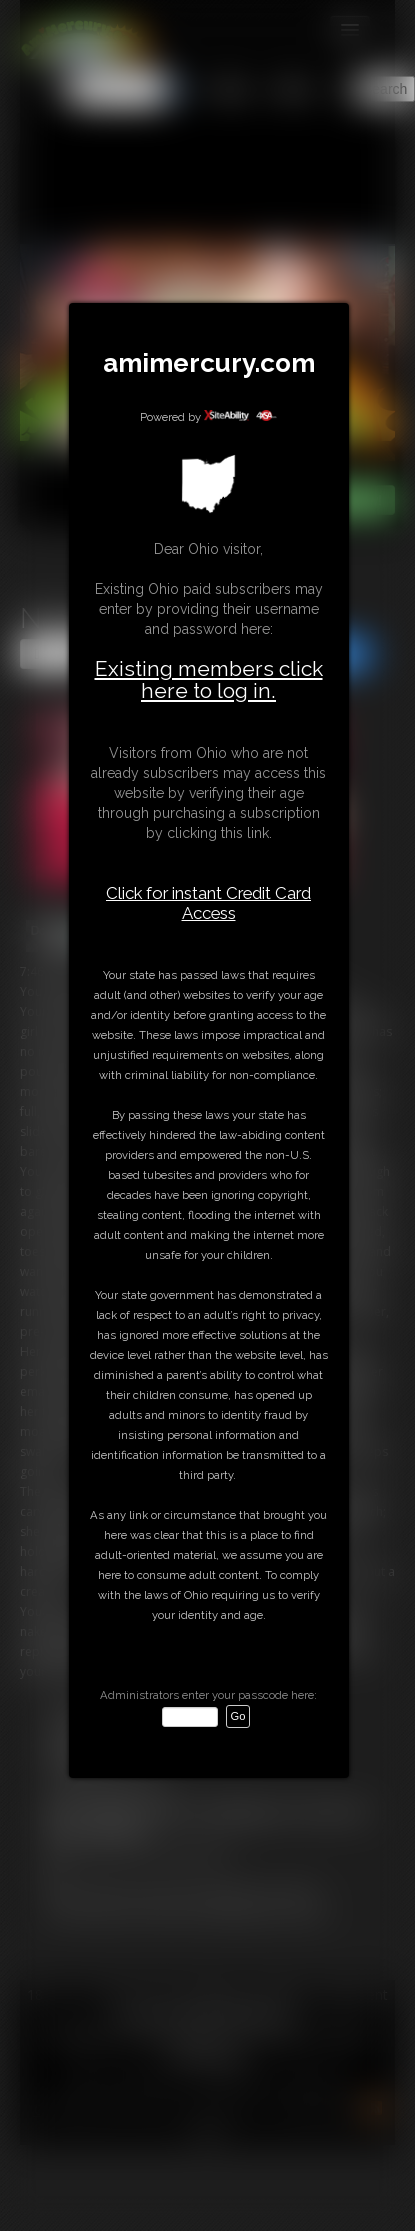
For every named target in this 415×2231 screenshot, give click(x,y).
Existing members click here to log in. (209, 679)
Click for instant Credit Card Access (208, 903)
